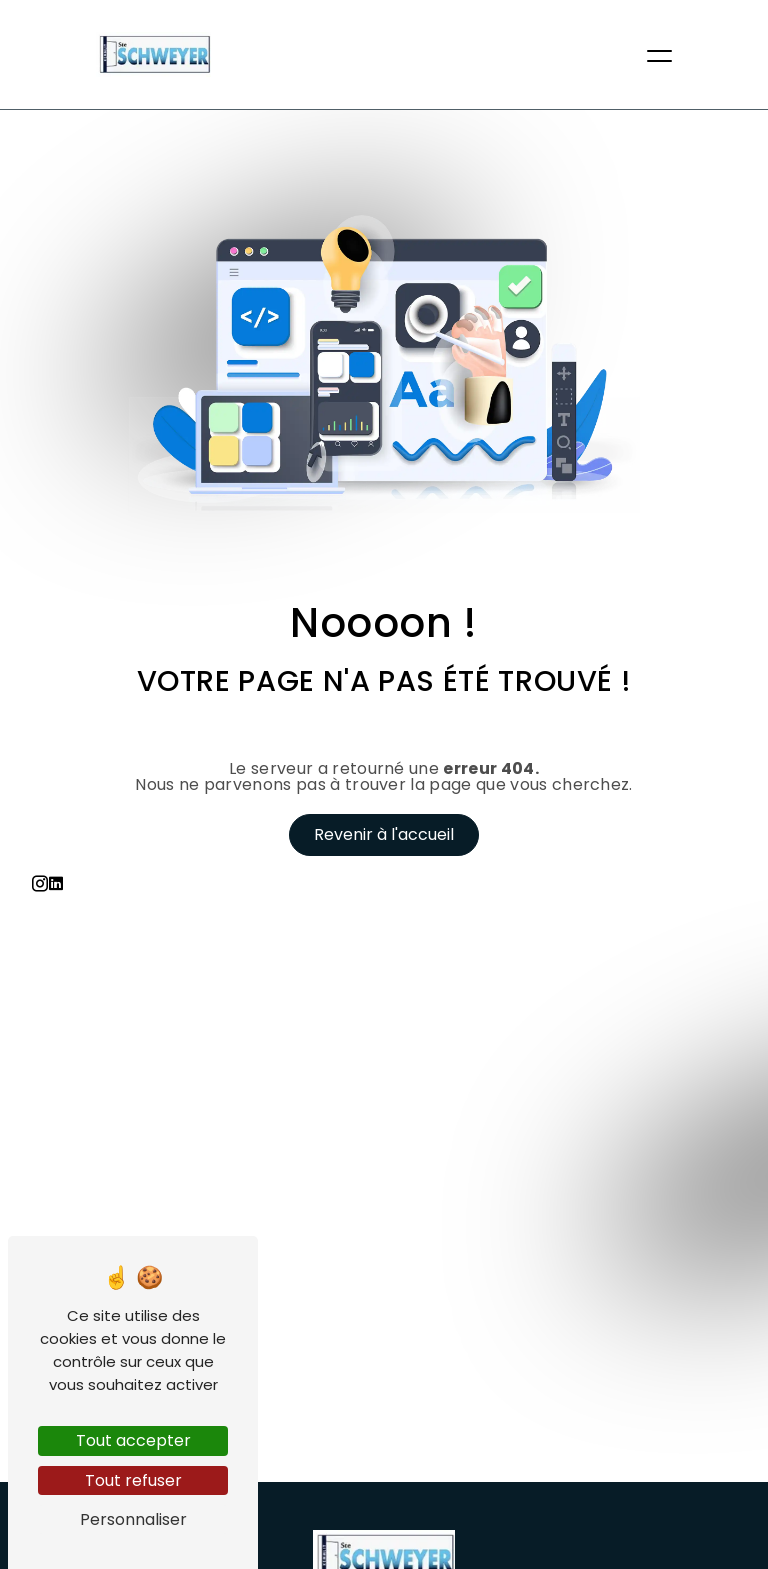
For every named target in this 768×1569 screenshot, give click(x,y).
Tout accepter (133, 1440)
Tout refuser (133, 1480)
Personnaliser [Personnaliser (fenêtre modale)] (133, 1519)
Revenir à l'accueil (384, 834)
